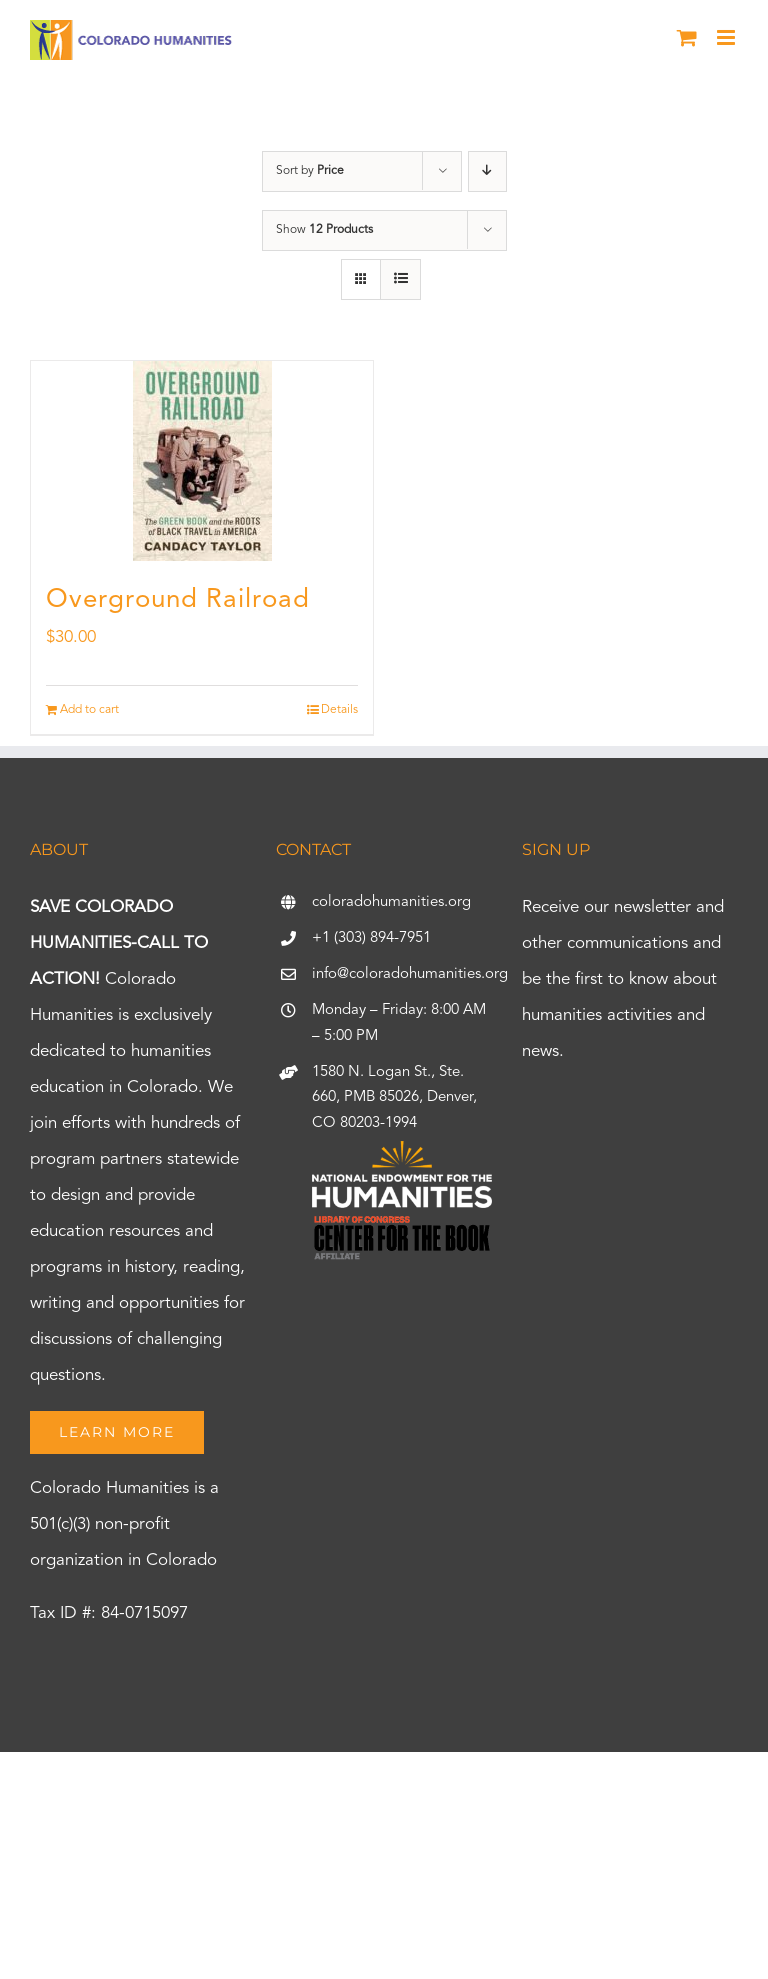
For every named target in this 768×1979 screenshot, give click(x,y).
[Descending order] (487, 171)
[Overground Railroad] (202, 461)
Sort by (310, 171)
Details (339, 710)
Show (324, 230)
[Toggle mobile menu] (727, 37)
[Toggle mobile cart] (687, 37)
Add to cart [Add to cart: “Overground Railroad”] (89, 710)
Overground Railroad (178, 600)
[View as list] (400, 279)
